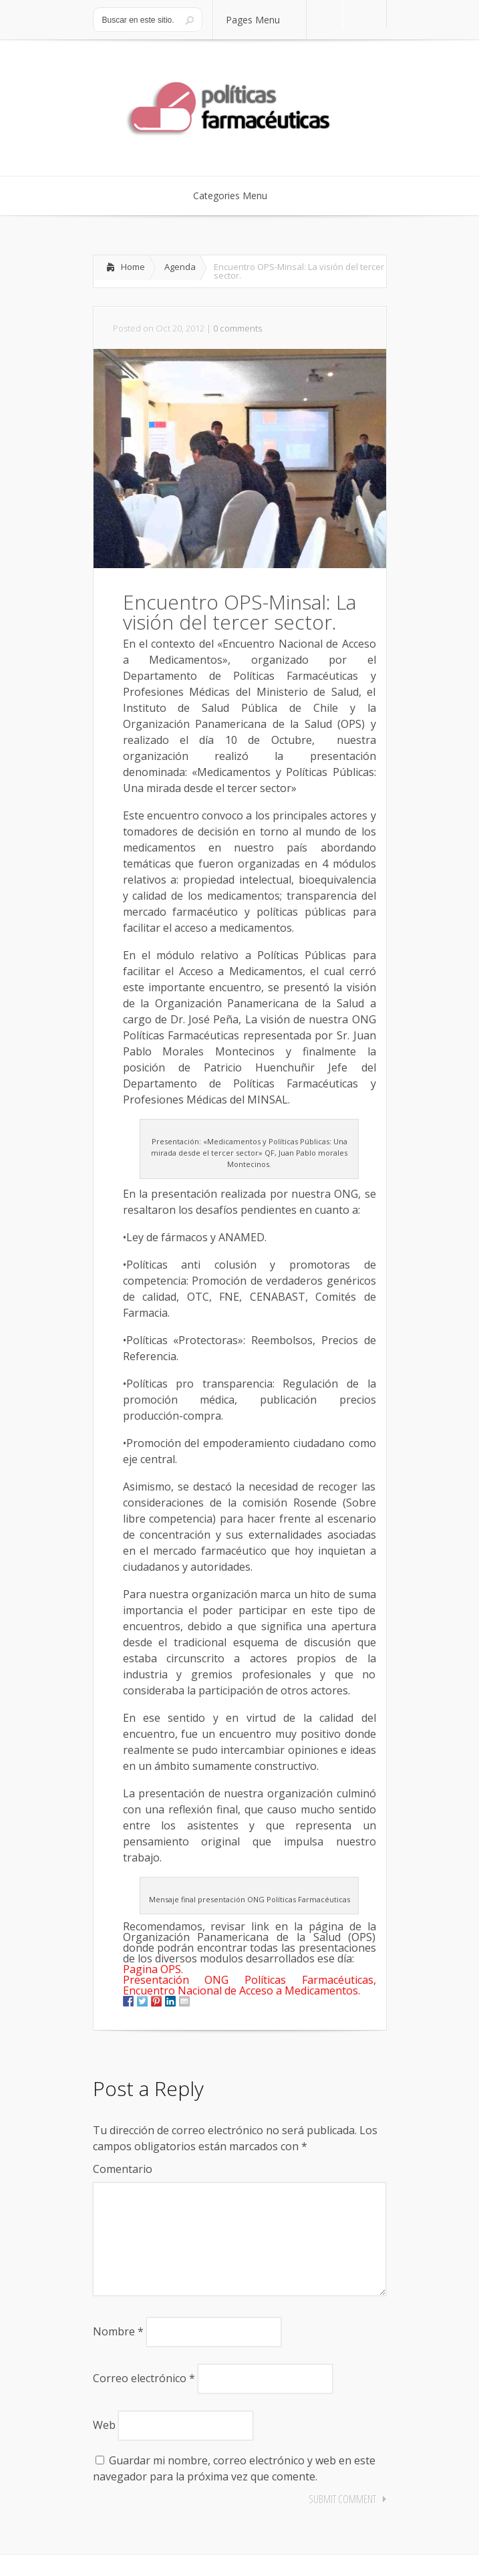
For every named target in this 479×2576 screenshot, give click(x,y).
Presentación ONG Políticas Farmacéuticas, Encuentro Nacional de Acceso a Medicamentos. (249, 1985)
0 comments (237, 328)
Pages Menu (261, 19)
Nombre (118, 2352)
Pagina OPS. (153, 1969)
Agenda (180, 267)
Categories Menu (239, 195)
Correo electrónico (144, 2399)
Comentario (122, 2169)
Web (104, 2446)
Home (133, 267)
